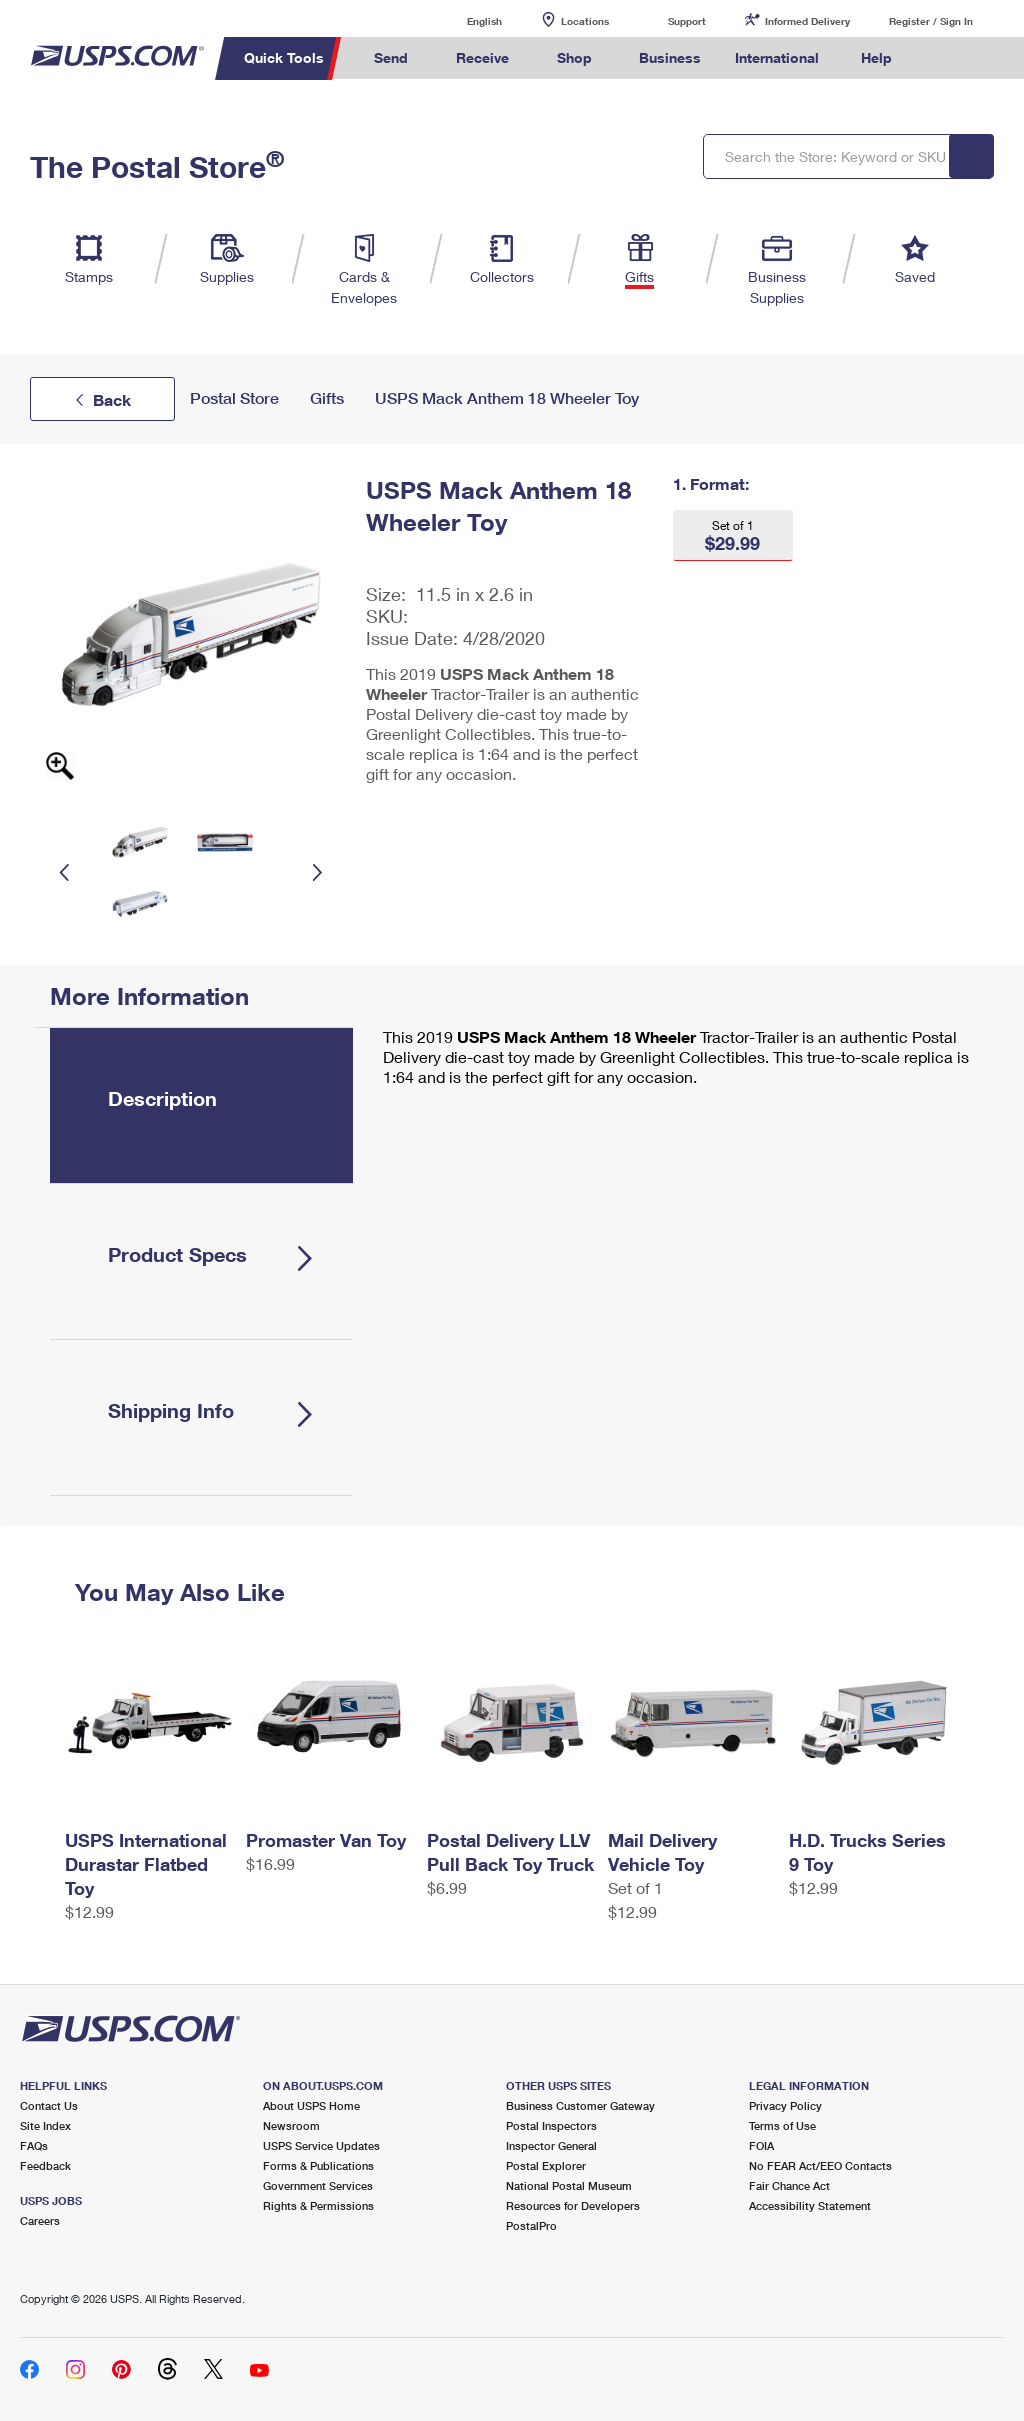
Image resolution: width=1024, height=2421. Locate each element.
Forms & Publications (318, 2165)
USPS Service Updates (321, 2145)
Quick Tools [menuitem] (284, 57)
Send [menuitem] (391, 57)
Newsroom (291, 2125)
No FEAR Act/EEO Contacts (820, 2165)
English (464, 20)
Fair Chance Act (789, 2185)
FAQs (34, 2145)
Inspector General (551, 2145)
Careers (40, 2220)
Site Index (45, 2125)
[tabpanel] (671, 1059)
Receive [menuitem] (482, 57)
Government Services (318, 2185)
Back (112, 399)
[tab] (201, 1105)
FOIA (761, 2145)
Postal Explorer (546, 2165)
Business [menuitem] (670, 57)
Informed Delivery (807, 21)
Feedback (45, 2165)
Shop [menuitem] (574, 57)
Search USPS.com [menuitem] (943, 58)
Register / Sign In (931, 21)
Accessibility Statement (810, 2205)
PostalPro (531, 2225)
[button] (733, 535)
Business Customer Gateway (580, 2105)
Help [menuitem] (876, 57)
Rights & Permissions (318, 2205)
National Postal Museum (569, 2185)
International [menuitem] (777, 57)
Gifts (327, 398)
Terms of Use (782, 2125)
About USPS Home (311, 2105)
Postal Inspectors (551, 2125)
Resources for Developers (573, 2205)
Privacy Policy (785, 2105)
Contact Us (49, 2105)
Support (687, 21)
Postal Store (234, 398)
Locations (585, 21)
